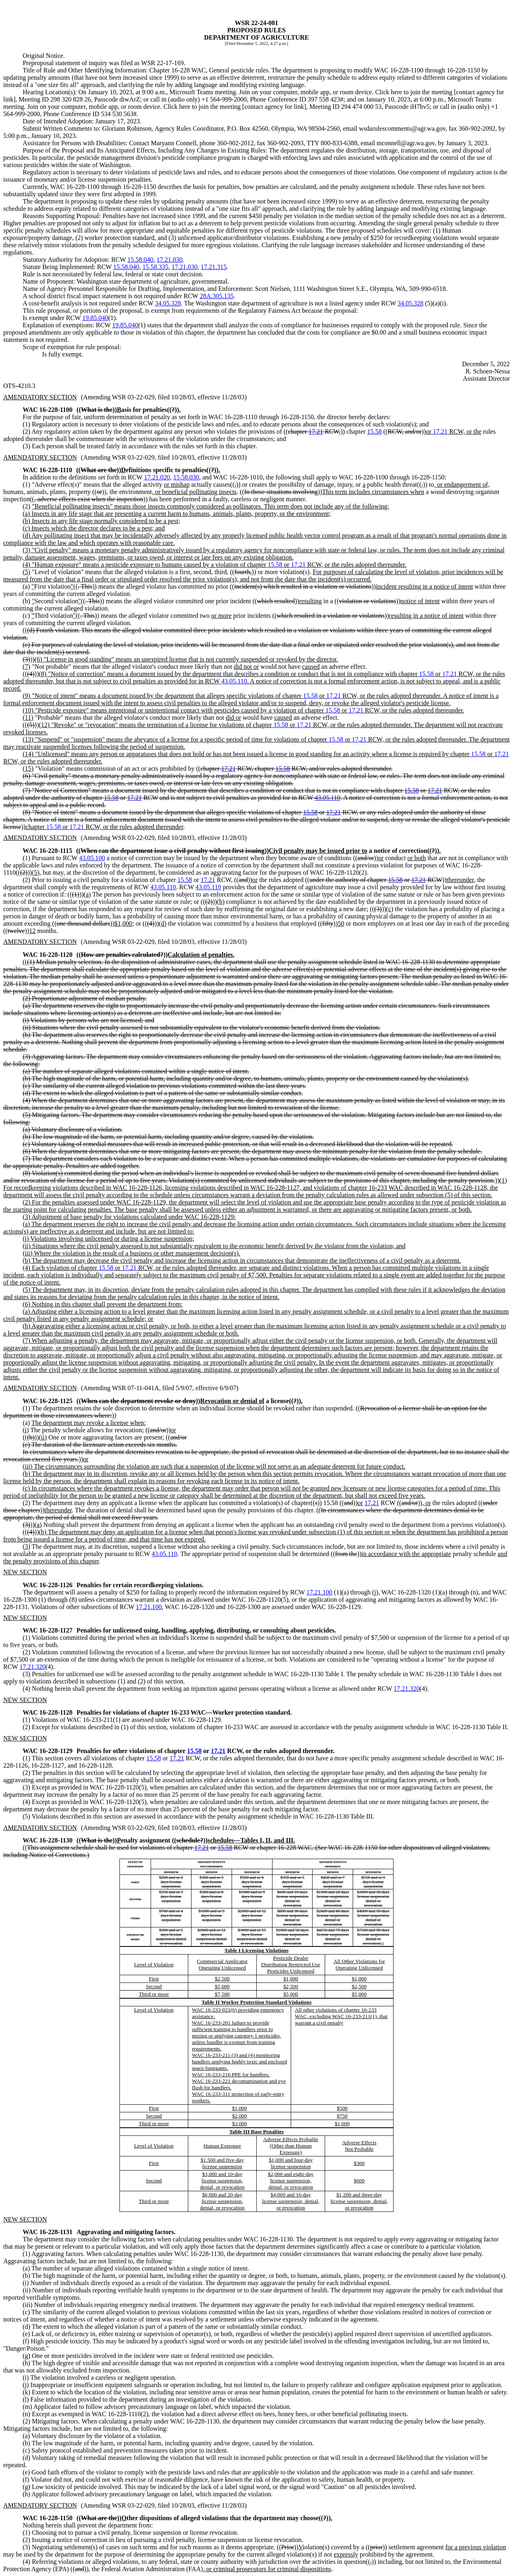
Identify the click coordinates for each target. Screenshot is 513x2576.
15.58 (374, 431)
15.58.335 (155, 266)
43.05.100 (92, 857)
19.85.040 (95, 317)
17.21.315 (214, 266)
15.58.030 (186, 477)
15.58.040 (140, 259)
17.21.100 (319, 1592)
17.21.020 (157, 477)
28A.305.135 (217, 296)
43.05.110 (234, 681)
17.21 (316, 431)
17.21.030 (170, 259)
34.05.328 (168, 303)
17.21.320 (32, 1666)
